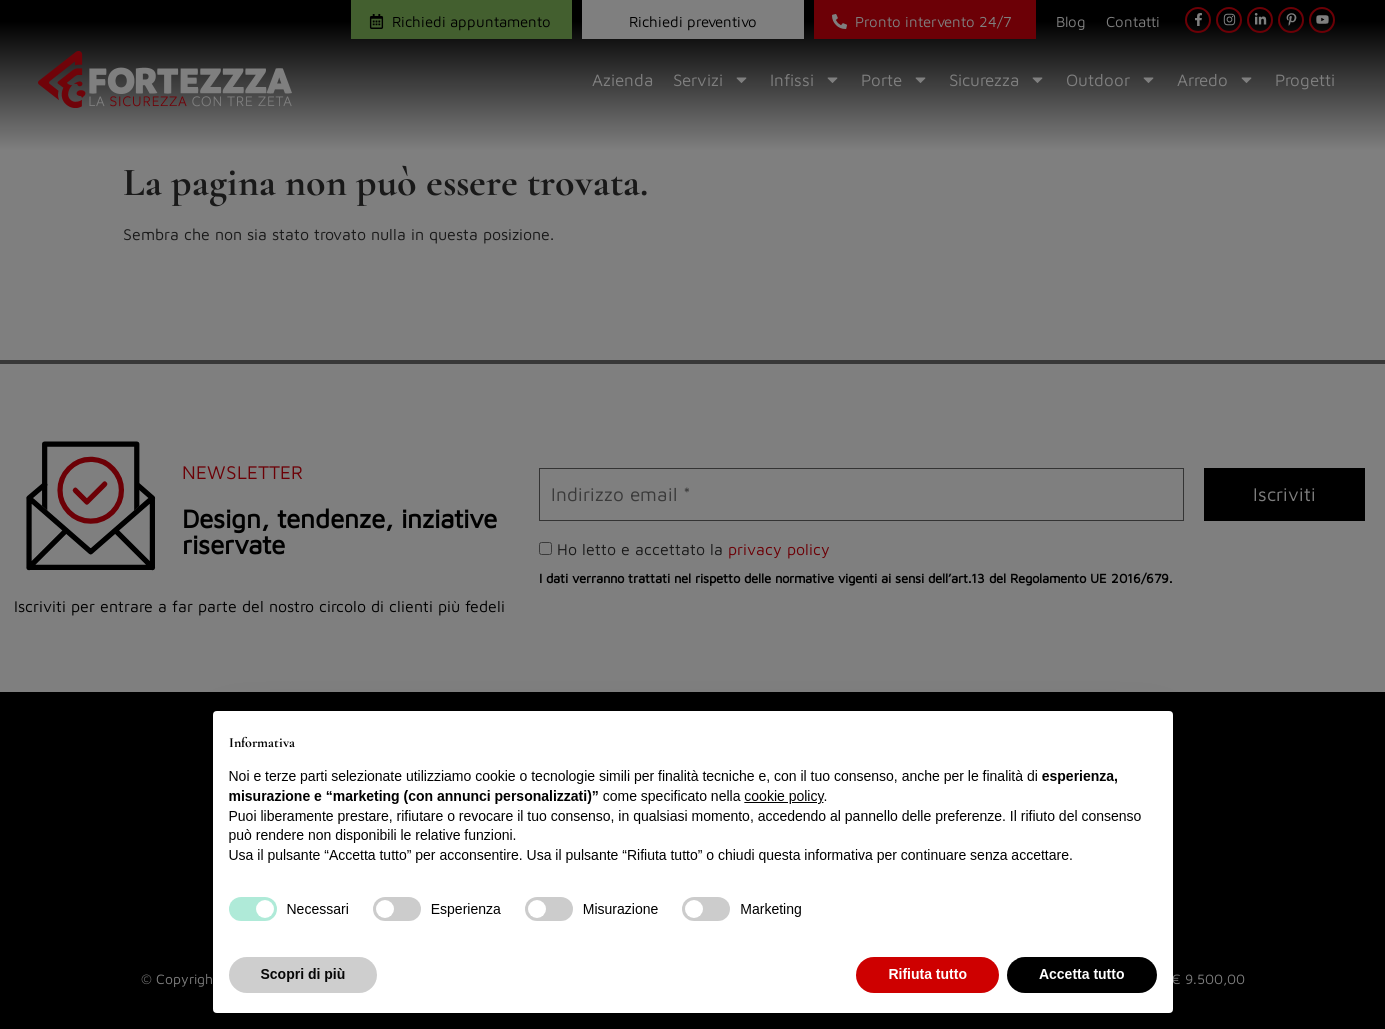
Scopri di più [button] (303, 974)
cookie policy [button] (783, 796)
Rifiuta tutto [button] (927, 974)
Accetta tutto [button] (1082, 974)
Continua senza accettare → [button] (1063, 736)
